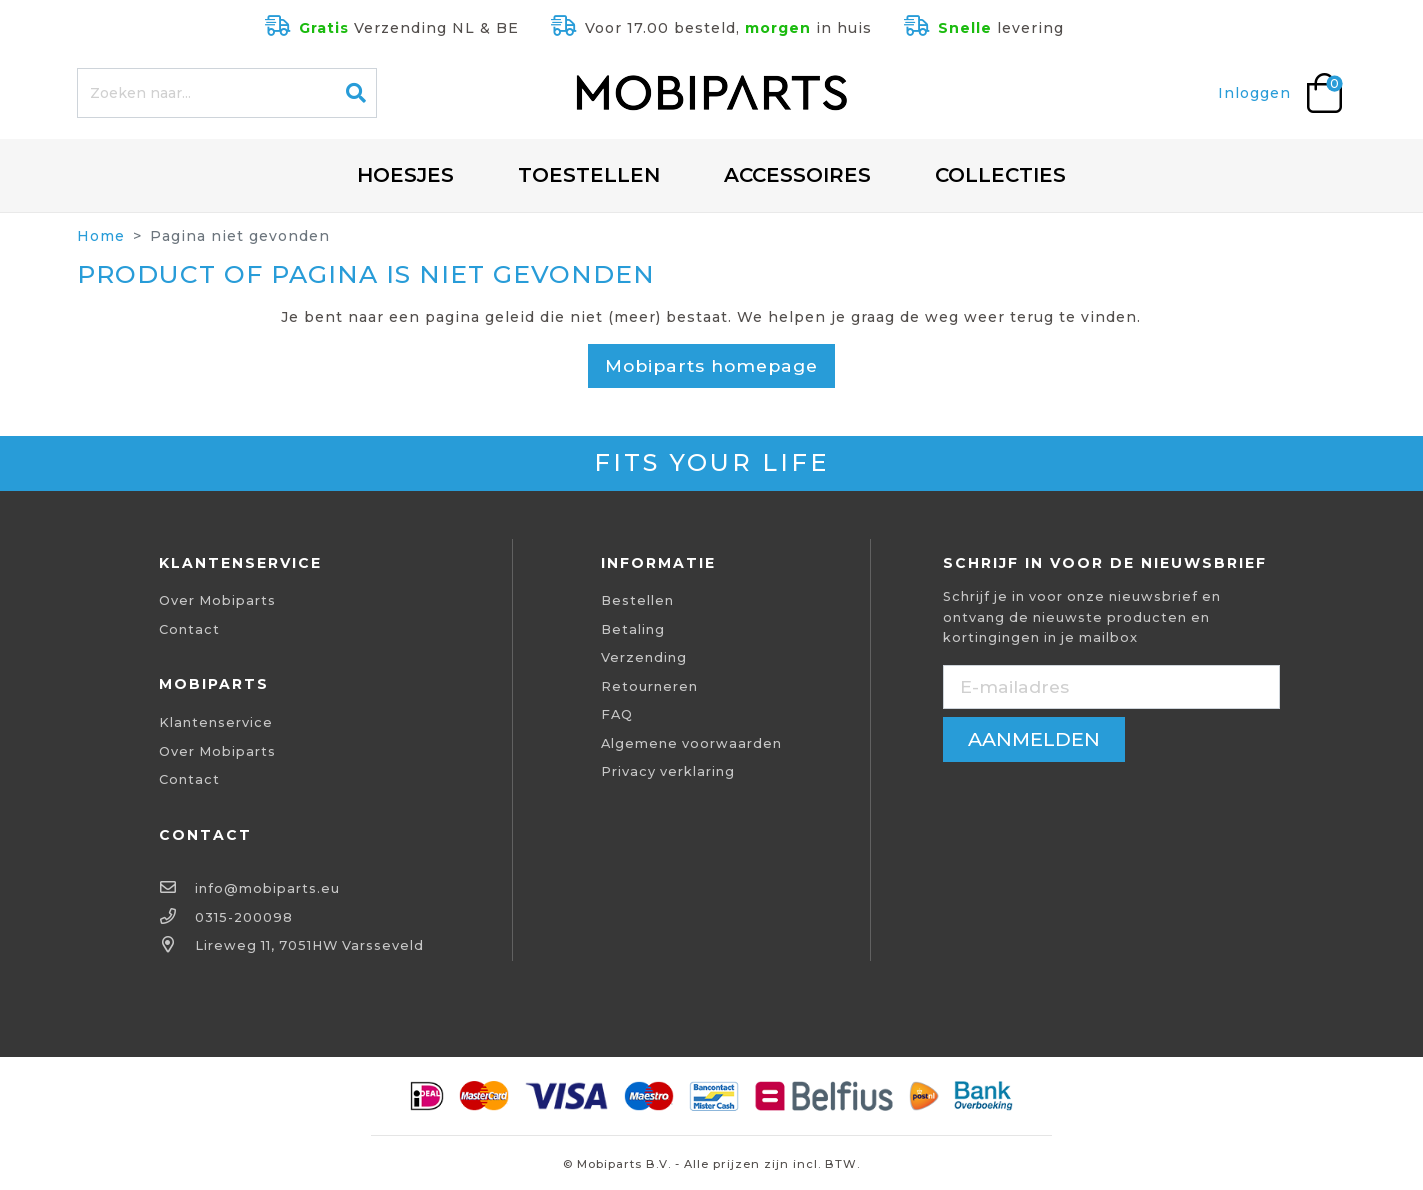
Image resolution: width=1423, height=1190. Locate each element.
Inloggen (1254, 93)
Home (101, 236)
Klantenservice (216, 722)
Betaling (633, 629)
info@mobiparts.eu (267, 888)
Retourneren (649, 686)
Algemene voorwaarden (691, 743)
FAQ (617, 714)
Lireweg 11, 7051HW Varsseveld (309, 945)
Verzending (644, 657)
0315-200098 (244, 917)
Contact (189, 629)
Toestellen (589, 175)
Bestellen (637, 600)
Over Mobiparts (217, 600)
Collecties (1000, 175)
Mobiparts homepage (711, 365)
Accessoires (797, 175)
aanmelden (1034, 739)
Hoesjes (405, 175)
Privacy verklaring (668, 771)
